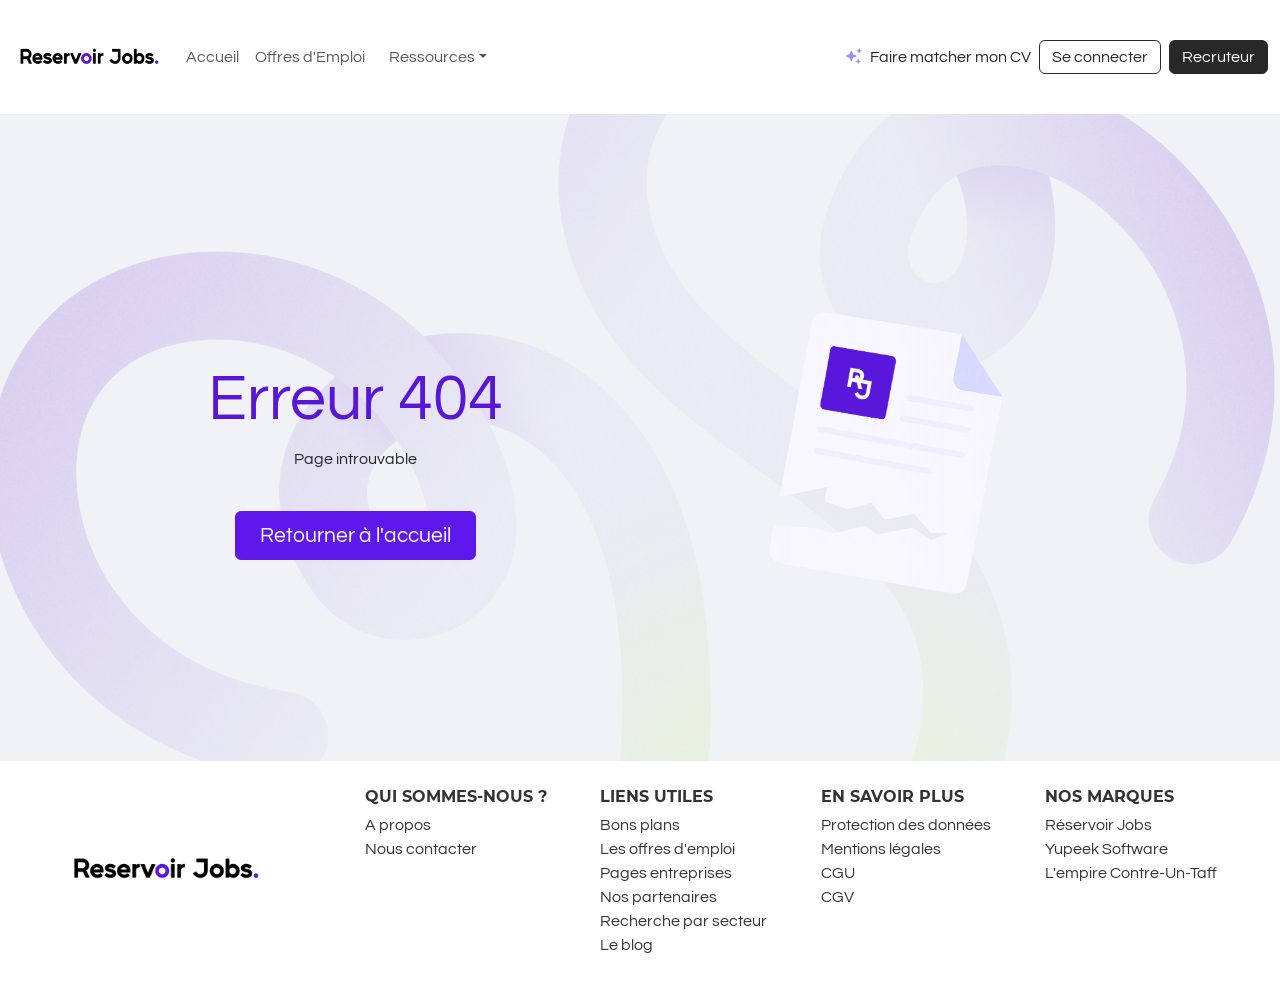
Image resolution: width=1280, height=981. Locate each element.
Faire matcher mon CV (950, 57)
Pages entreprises (666, 873)
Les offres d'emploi (667, 849)
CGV (837, 897)
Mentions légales (881, 849)
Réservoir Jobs (1098, 825)
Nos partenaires (658, 897)
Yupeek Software (1106, 849)
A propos (398, 825)
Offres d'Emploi (310, 57)
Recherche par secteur (683, 921)
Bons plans (640, 825)
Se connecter (1100, 57)
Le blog (626, 945)
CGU (838, 873)
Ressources (432, 57)
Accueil (212, 57)
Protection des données (906, 825)
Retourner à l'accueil (355, 535)
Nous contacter (421, 849)
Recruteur (1218, 57)
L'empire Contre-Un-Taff (1131, 873)
